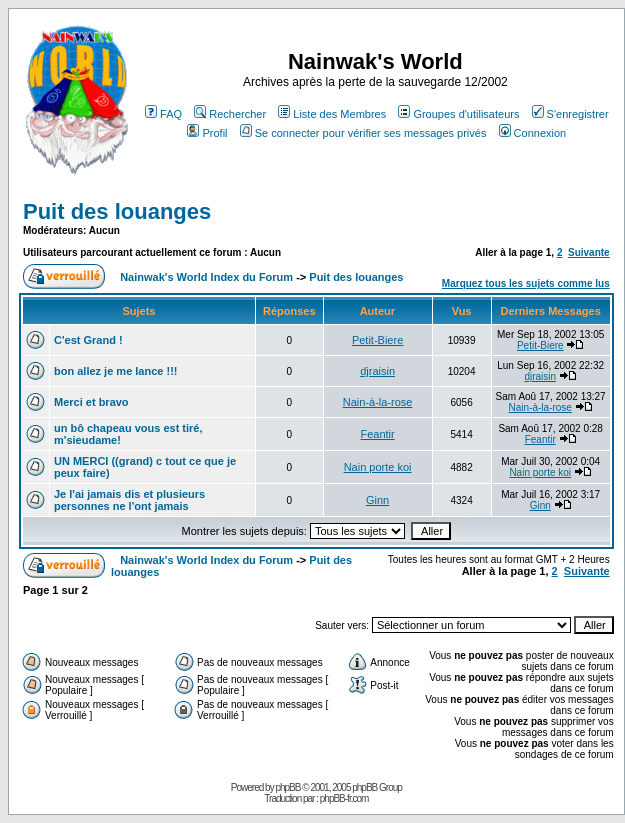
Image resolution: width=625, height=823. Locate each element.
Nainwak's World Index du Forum (206, 277)
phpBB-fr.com (344, 798)
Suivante (589, 252)
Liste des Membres (332, 114)
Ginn (377, 500)
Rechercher (230, 114)
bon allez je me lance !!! (115, 371)
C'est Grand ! (88, 340)
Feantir (377, 434)
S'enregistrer (570, 114)
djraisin (377, 371)
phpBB (287, 787)
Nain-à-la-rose (378, 402)
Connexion (533, 133)
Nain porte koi (378, 467)
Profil (207, 133)
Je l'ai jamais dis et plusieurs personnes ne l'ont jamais (129, 500)
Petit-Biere (377, 340)
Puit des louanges (117, 211)
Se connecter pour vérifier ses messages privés (363, 133)
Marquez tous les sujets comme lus (526, 283)
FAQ (163, 114)
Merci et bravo (91, 402)
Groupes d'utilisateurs (458, 114)
